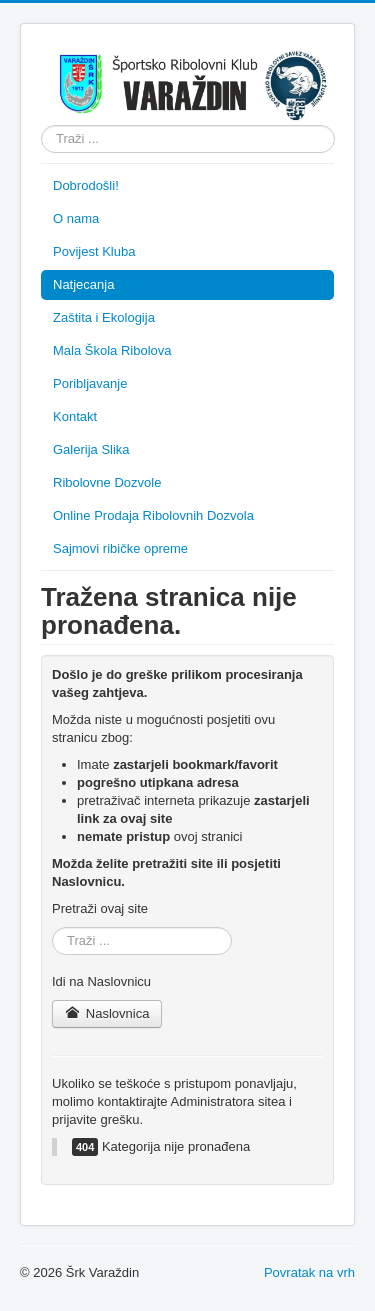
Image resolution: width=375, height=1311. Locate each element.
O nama (76, 218)
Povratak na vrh (309, 1272)
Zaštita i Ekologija (104, 317)
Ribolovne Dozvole (107, 482)
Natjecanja (83, 284)
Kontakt (75, 416)
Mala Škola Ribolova (112, 350)
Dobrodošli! (86, 185)
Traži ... (41, 125)
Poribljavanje (90, 383)
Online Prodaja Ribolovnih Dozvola (153, 515)
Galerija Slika (91, 449)
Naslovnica (107, 1013)
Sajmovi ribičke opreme (120, 548)
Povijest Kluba (94, 251)
